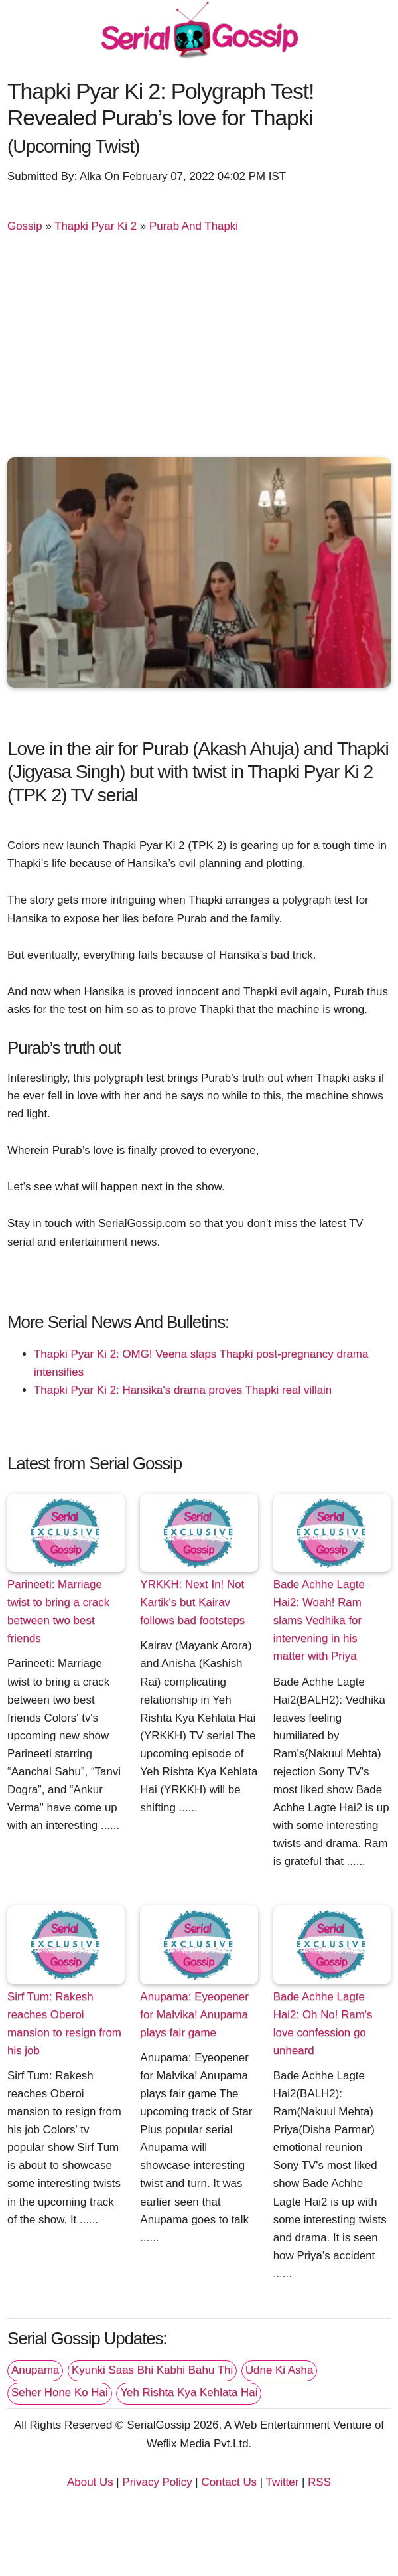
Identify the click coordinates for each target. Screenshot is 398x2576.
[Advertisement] (199, 348)
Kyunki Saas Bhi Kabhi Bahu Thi (152, 2370)
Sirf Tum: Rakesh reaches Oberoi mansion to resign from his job (64, 2023)
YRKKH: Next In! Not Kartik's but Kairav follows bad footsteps (192, 1602)
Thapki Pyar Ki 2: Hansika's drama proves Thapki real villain (183, 1390)
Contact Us (229, 2482)
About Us (90, 2482)
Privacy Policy (157, 2482)
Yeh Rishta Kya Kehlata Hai (188, 2392)
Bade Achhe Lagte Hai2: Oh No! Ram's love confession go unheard (323, 2023)
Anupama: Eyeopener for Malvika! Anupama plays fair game (194, 2014)
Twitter (282, 2482)
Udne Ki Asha (279, 2370)
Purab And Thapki (193, 226)
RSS (319, 2482)
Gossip (24, 226)
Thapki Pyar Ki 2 (95, 226)
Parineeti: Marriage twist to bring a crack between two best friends (58, 1611)
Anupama (35, 2370)
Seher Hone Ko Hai (59, 2392)
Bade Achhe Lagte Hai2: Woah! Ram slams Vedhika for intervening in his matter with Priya (319, 1620)
